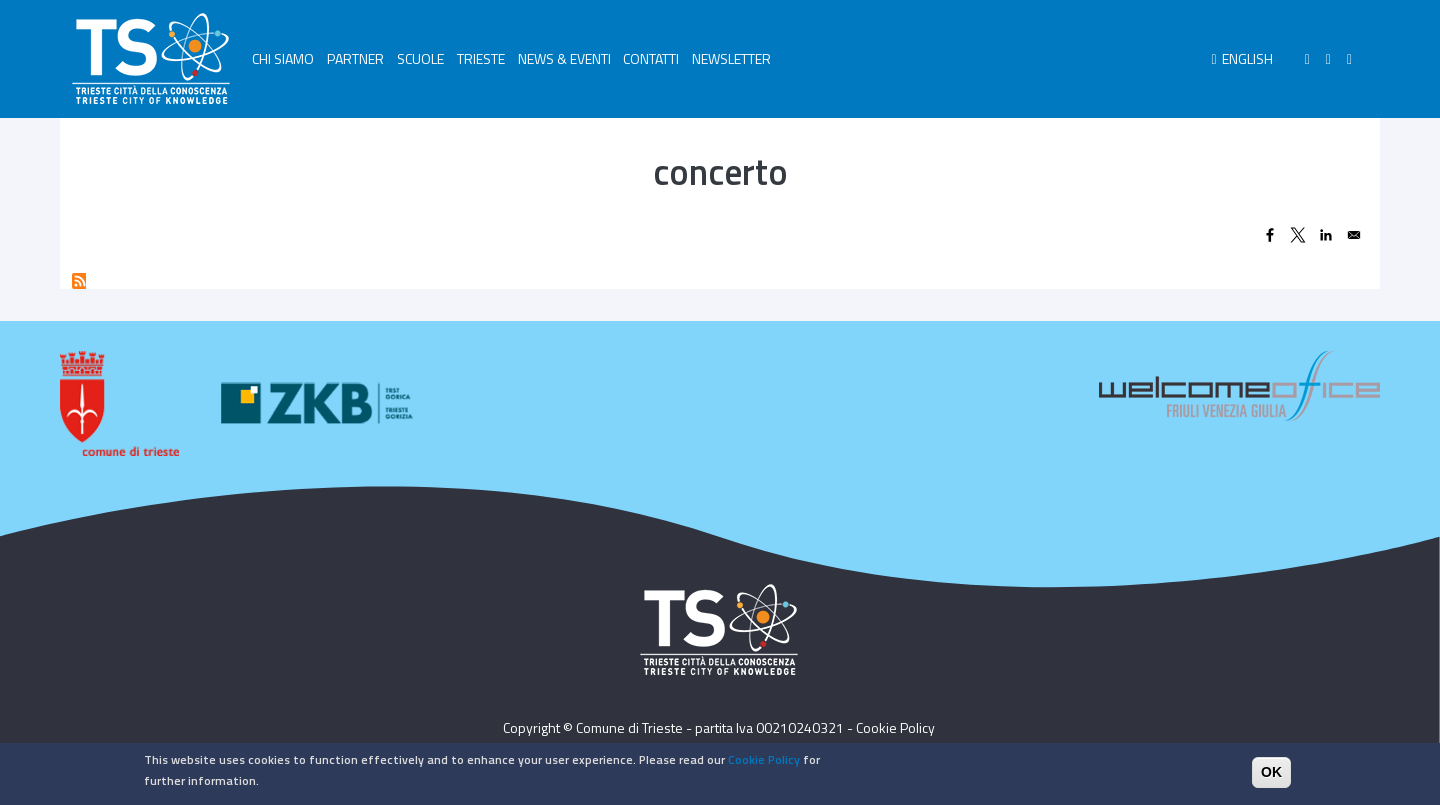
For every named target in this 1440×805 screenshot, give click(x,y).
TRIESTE (481, 58)
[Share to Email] (1354, 235)
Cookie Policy (895, 727)
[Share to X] (1298, 235)
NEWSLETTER (731, 58)
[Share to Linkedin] (1326, 235)
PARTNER (355, 58)
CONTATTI (651, 58)
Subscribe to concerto (79, 281)
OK (1271, 776)
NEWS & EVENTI (564, 58)
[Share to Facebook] (1270, 235)
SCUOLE (420, 58)
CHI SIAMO (283, 58)
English (1247, 58)
